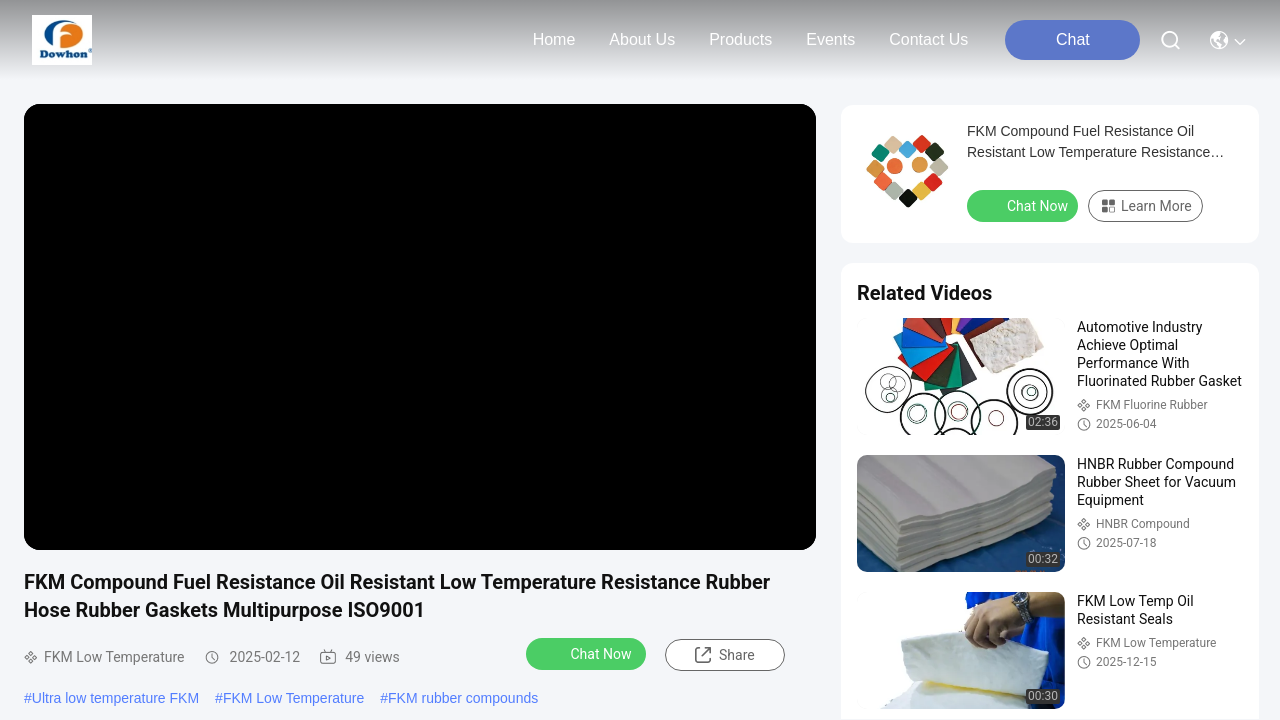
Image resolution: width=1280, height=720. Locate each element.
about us (642, 39)
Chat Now (588, 653)
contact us (928, 39)
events (830, 39)
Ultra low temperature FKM (115, 698)
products (740, 39)
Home (554, 39)
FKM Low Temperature (293, 698)
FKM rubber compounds (463, 698)
